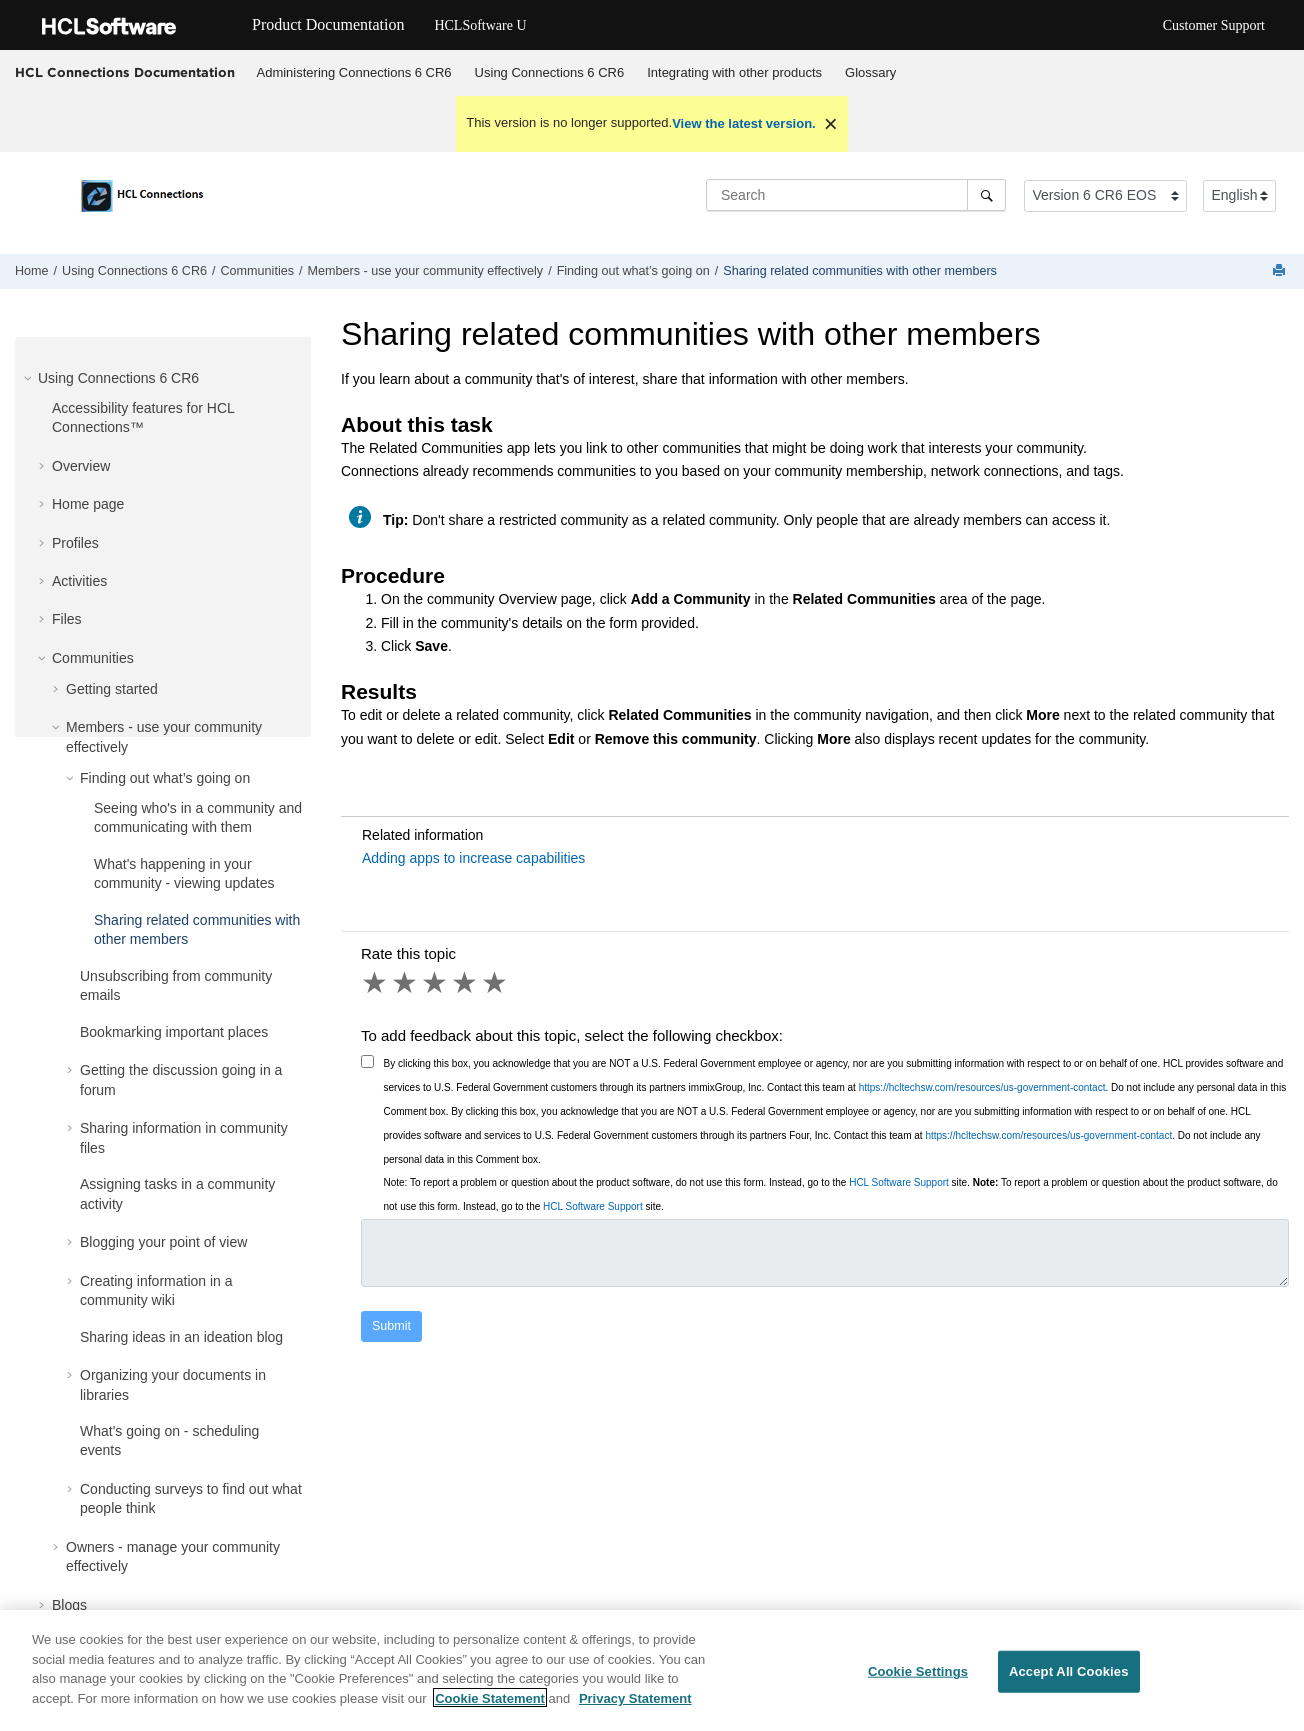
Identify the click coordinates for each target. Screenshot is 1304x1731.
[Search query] (856, 195)
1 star (376, 983)
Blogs (69, 1605)
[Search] (986, 195)
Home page (88, 504)
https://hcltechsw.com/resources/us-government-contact (982, 1087)
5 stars (496, 983)
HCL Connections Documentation (125, 72)
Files (67, 619)
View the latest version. (744, 123)
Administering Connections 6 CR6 (354, 72)
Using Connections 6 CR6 (550, 72)
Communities (257, 271)
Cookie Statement (490, 1708)
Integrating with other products (734, 72)
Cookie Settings (918, 1682)
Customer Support (1214, 25)
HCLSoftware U (480, 25)
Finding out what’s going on (633, 271)
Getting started (112, 689)
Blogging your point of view (163, 1242)
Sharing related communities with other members (860, 271)
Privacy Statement (635, 1708)
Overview (81, 466)
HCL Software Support (899, 1182)
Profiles (75, 543)
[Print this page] (1281, 271)
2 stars (406, 983)
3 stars (436, 983)
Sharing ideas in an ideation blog (181, 1337)
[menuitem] (354, 73)
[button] (30, 378)
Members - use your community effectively (425, 271)
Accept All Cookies (1069, 1682)
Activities (79, 581)
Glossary (870, 72)
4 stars (466, 983)
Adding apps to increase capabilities (473, 858)
